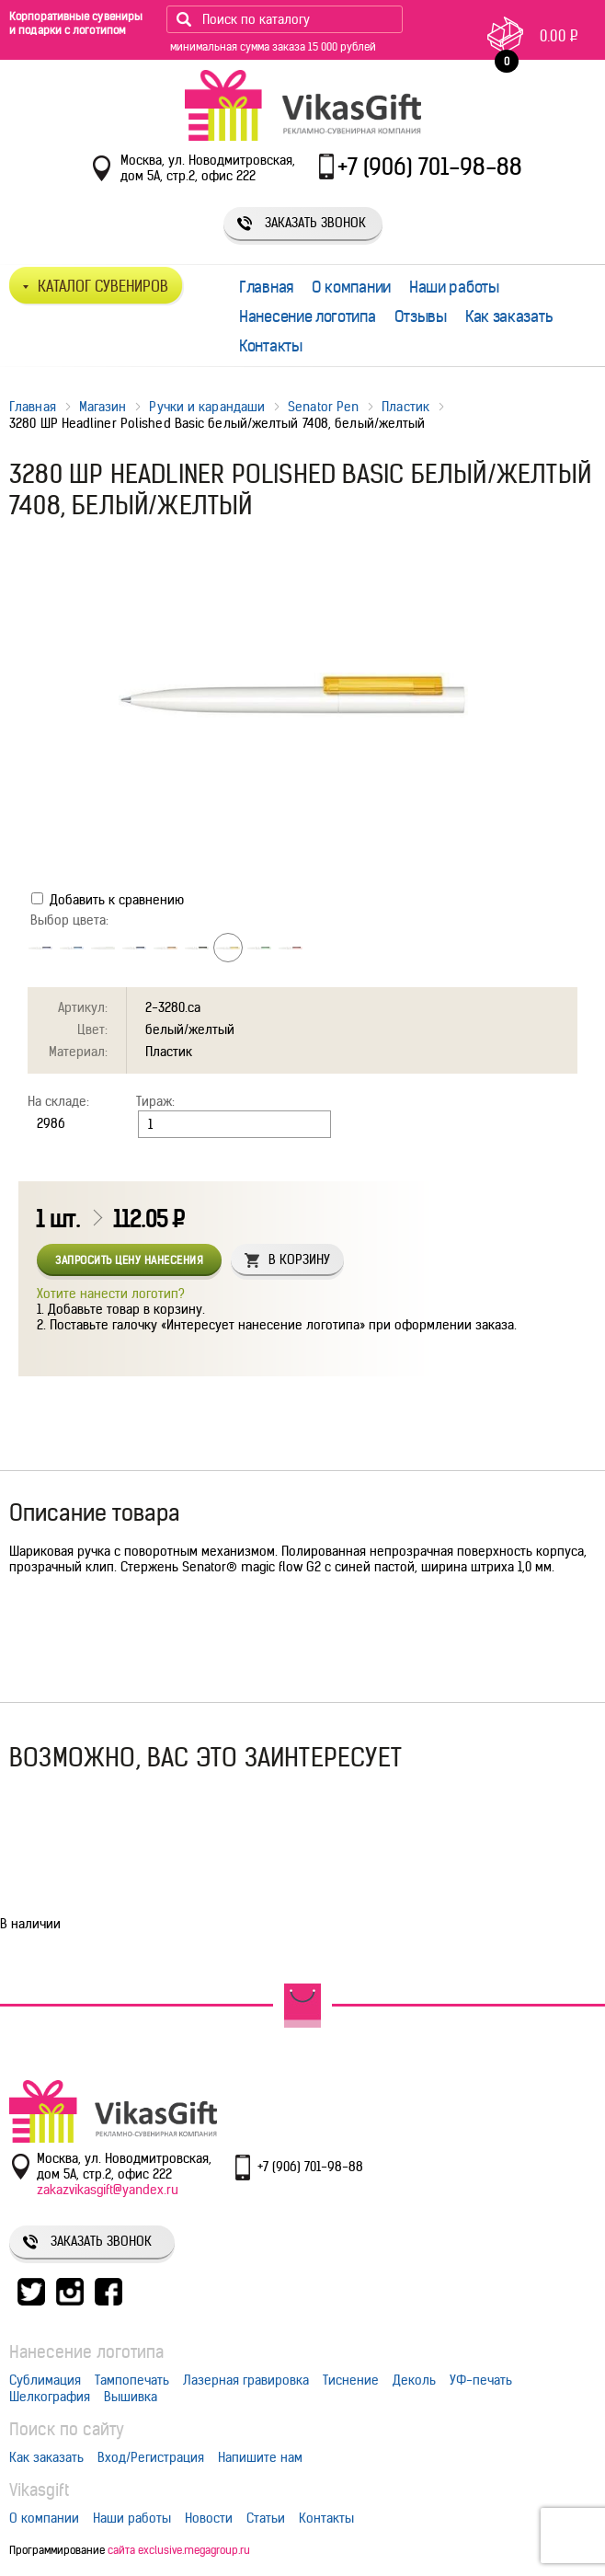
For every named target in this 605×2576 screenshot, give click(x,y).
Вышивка (130, 2396)
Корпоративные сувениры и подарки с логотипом (76, 23)
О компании (351, 287)
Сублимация (45, 2380)
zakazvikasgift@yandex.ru (107, 2189)
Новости (209, 2518)
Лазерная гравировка (246, 2380)
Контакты (270, 346)
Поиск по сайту (66, 2429)
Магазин (103, 406)
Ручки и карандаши (207, 406)
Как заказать (509, 316)
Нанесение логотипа (307, 316)
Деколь (414, 2380)
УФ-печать (481, 2380)
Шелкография (49, 2396)
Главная (266, 287)
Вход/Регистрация (150, 2457)
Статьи (265, 2518)
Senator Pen (323, 406)
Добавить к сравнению (107, 899)
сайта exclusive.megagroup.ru (179, 2550)
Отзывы (420, 316)
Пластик (405, 406)
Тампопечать (132, 2380)
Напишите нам (260, 2457)
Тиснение (351, 2380)
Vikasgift (39, 2490)
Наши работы (454, 287)
